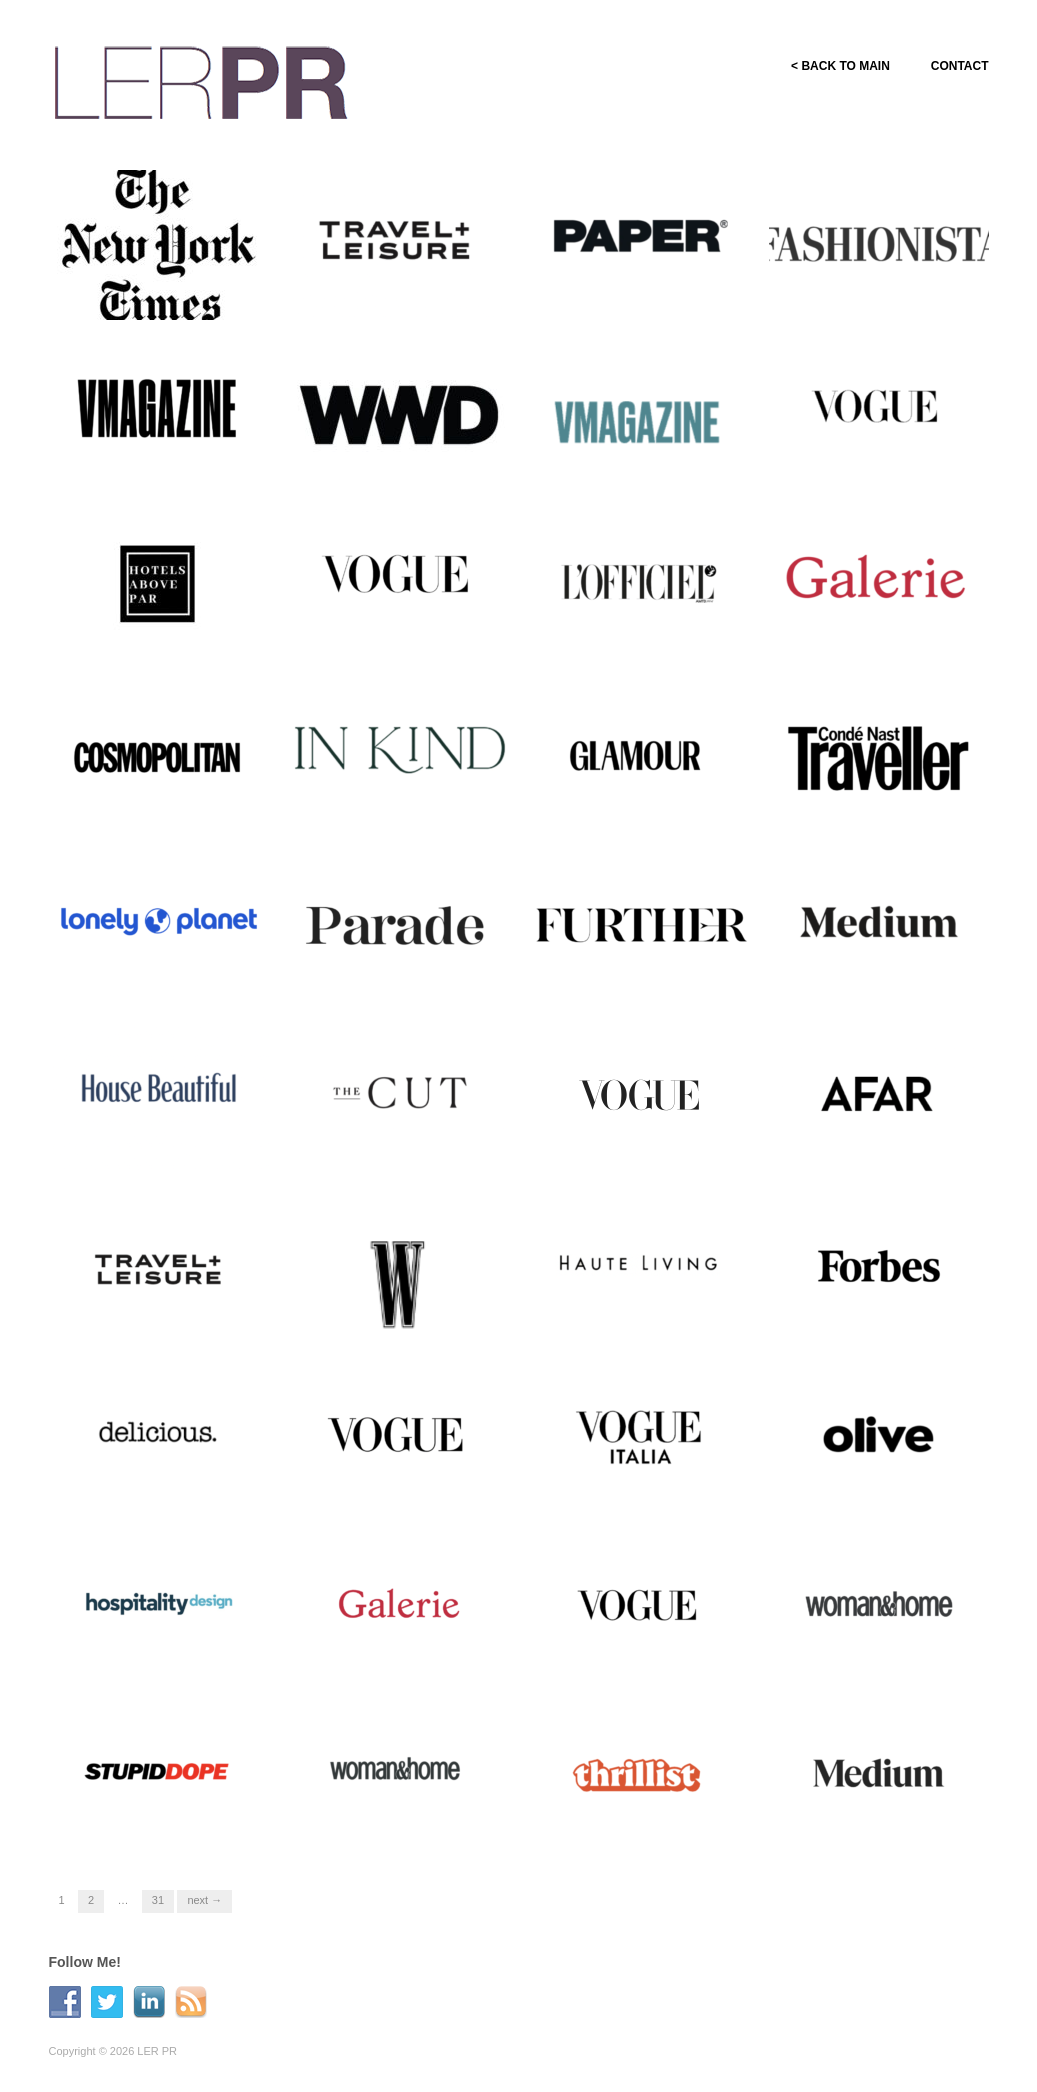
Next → (204, 1900)
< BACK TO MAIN (839, 66)
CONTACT (960, 66)
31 (158, 1900)
